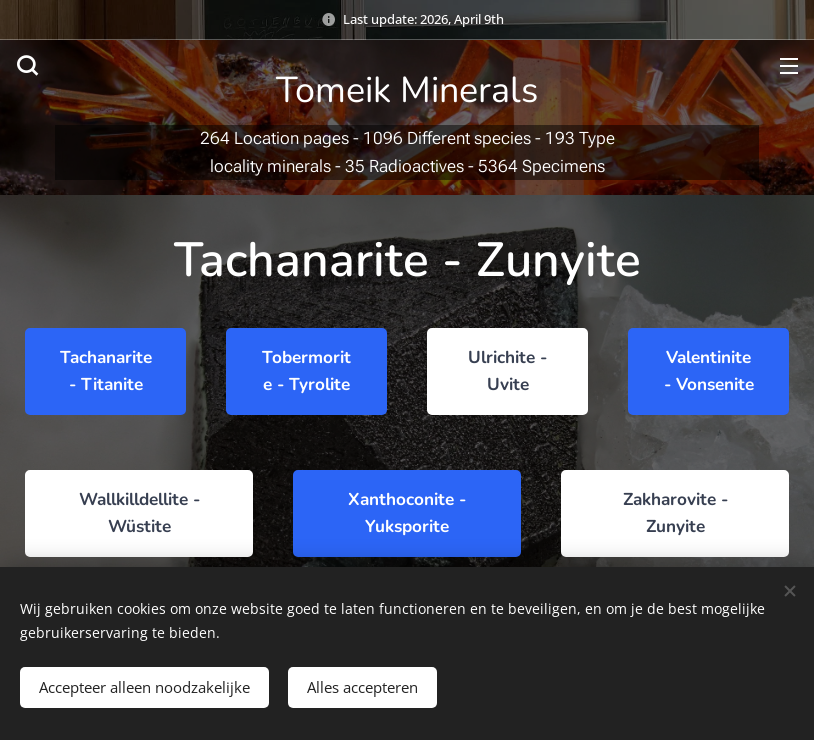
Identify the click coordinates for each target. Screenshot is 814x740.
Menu (789, 66)
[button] (27, 65)
